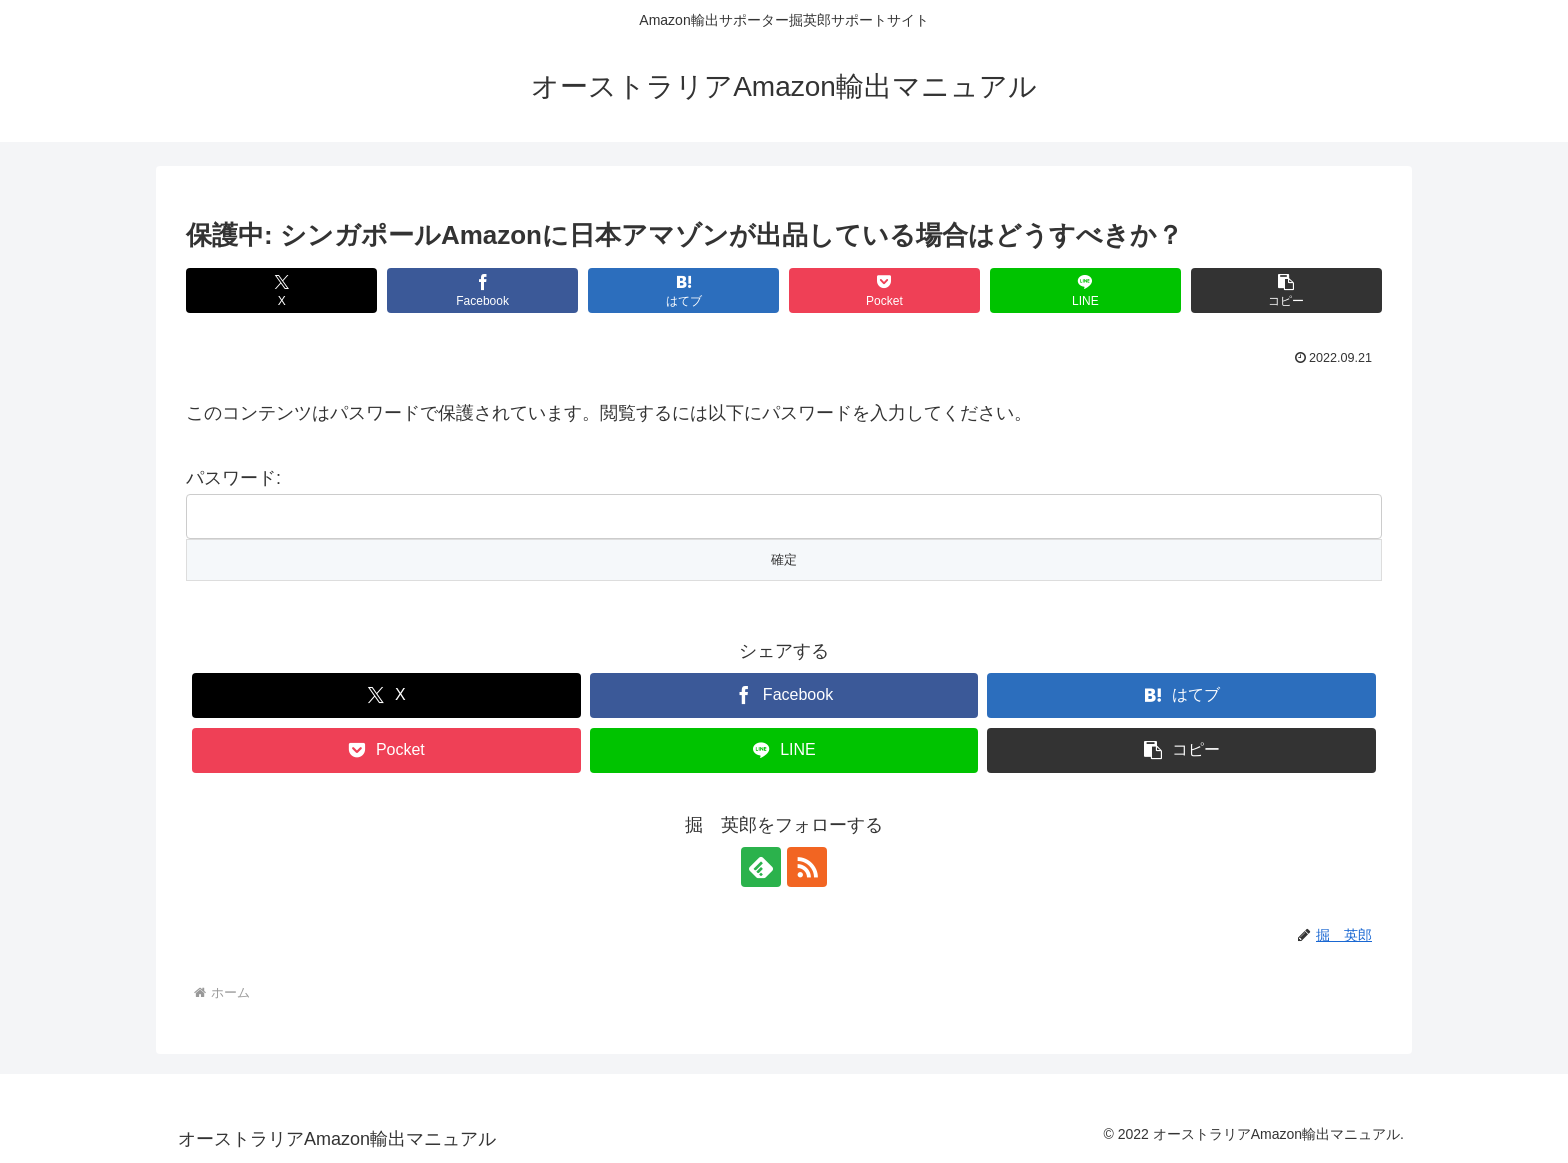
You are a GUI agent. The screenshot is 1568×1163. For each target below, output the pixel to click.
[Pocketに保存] (884, 290)
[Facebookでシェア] (482, 290)
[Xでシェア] (281, 290)
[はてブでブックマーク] (683, 290)
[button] (1286, 290)
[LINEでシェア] (1085, 290)
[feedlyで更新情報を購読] (761, 867)
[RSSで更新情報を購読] (807, 867)
